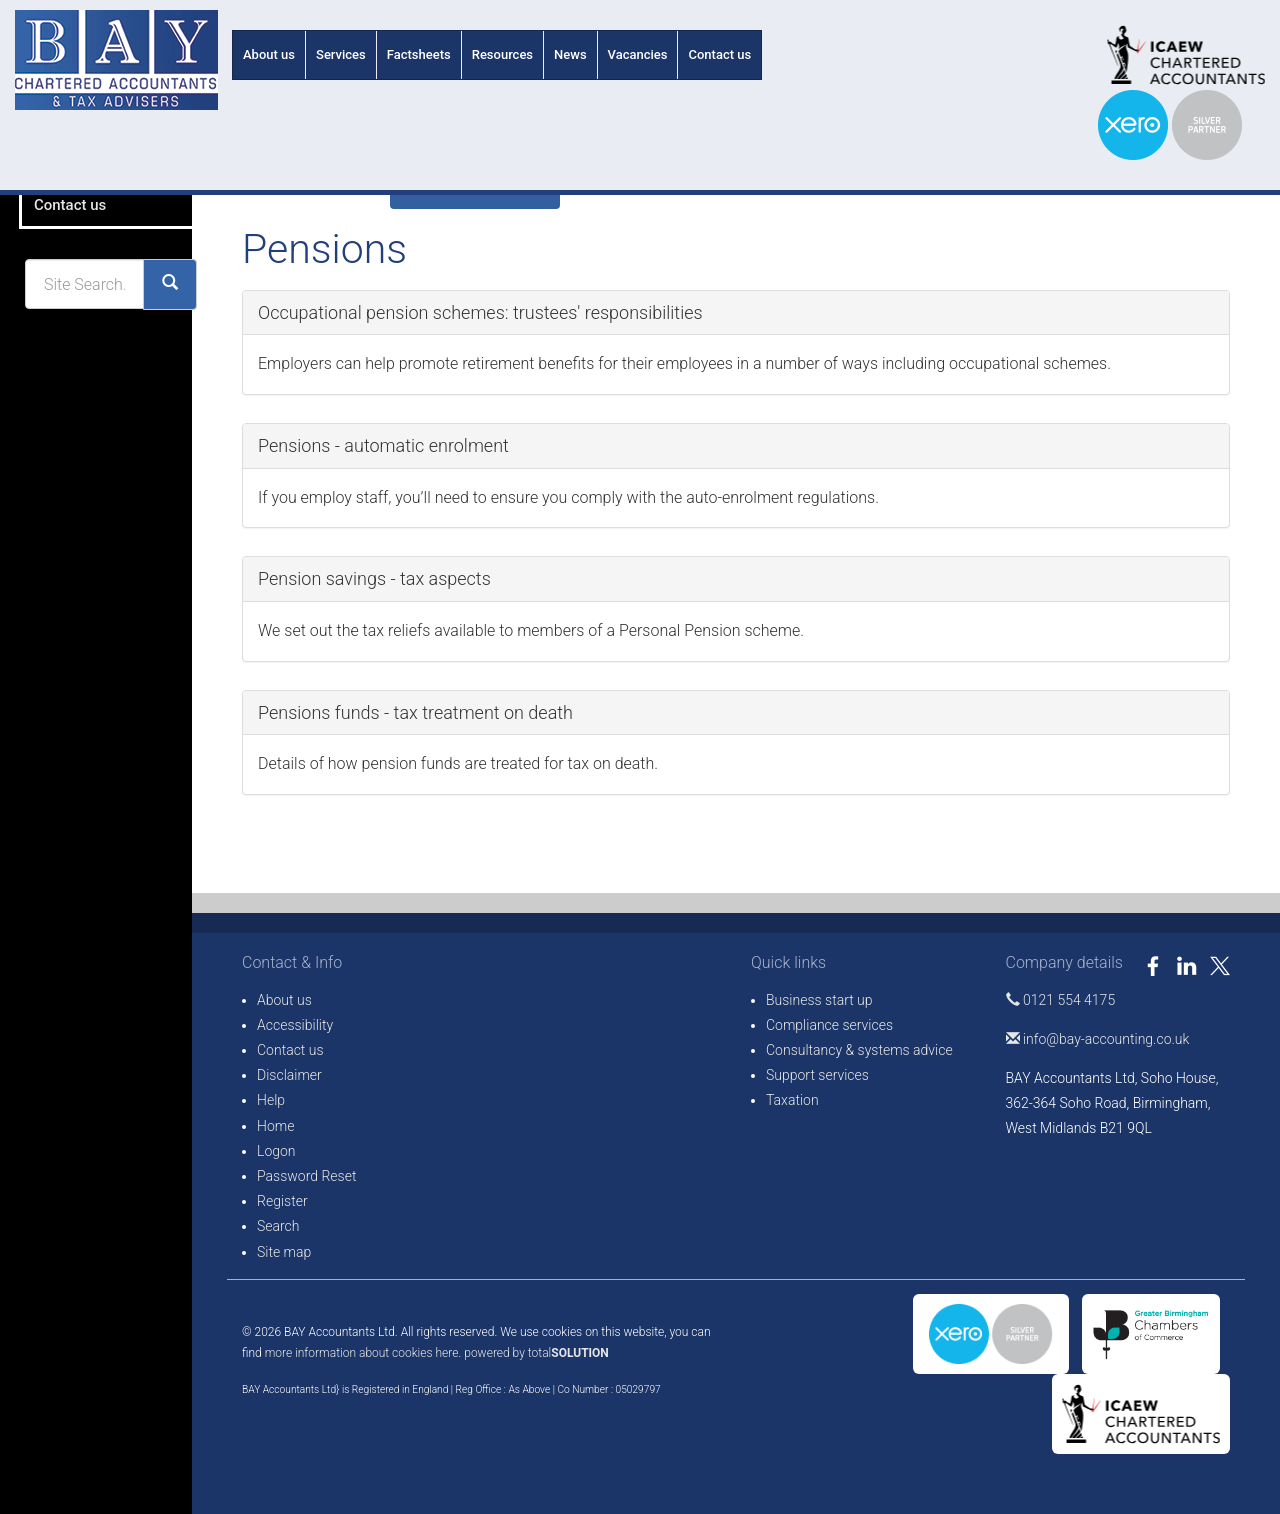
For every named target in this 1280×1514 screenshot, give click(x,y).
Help (271, 1100)
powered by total (536, 1353)
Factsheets (419, 54)
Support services (817, 1075)
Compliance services (829, 1025)
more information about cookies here (362, 1353)
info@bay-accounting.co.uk (1098, 1039)
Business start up (819, 1000)
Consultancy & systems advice (859, 1050)
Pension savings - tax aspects (374, 578)
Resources (502, 54)
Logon (276, 1151)
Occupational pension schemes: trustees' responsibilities (480, 312)
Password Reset (306, 1176)
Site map (284, 1252)
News (570, 54)
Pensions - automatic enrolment (383, 445)
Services (341, 54)
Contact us (719, 54)
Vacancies (638, 54)
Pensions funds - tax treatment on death (415, 712)
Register (282, 1201)
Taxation (792, 1100)
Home (275, 1126)
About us (269, 54)
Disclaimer (289, 1075)
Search (278, 1226)
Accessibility (295, 1025)
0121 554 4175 (1061, 1000)
